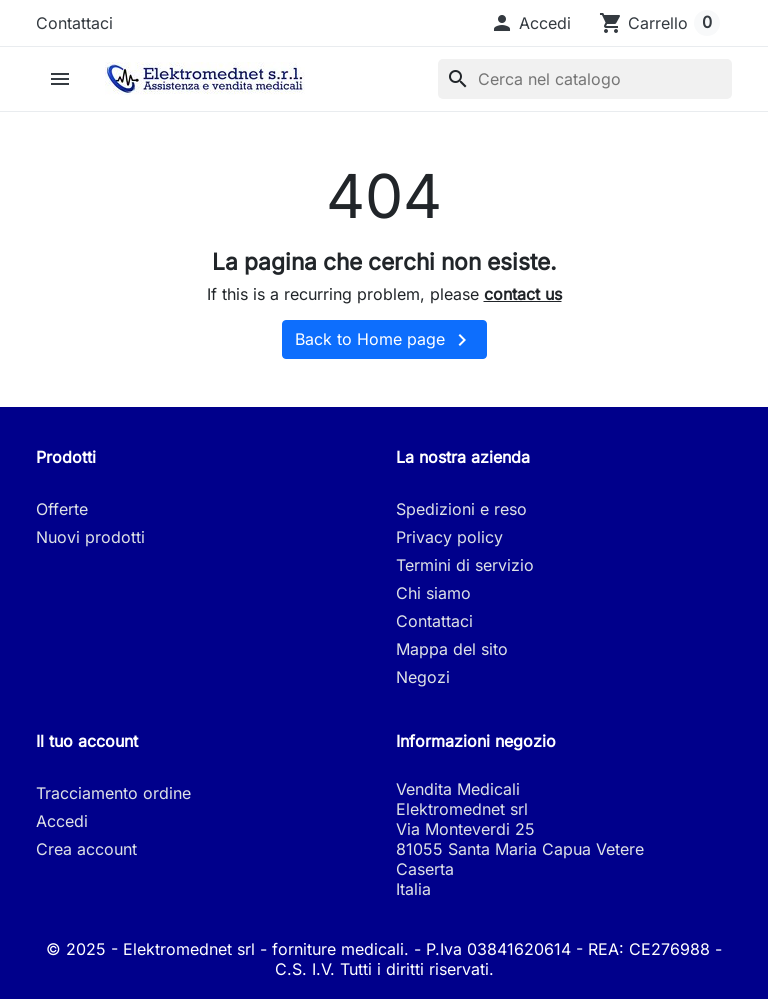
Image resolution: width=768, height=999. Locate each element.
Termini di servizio (465, 565)
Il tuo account (87, 741)
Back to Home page (384, 340)
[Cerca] (585, 79)
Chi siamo (433, 593)
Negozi (423, 677)
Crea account (86, 849)
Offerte (62, 509)
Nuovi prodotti (90, 537)
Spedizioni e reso (461, 509)
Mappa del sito (452, 649)
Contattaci (74, 23)
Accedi (62, 821)
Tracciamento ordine (113, 793)
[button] (530, 23)
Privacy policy (449, 537)
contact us (523, 294)
